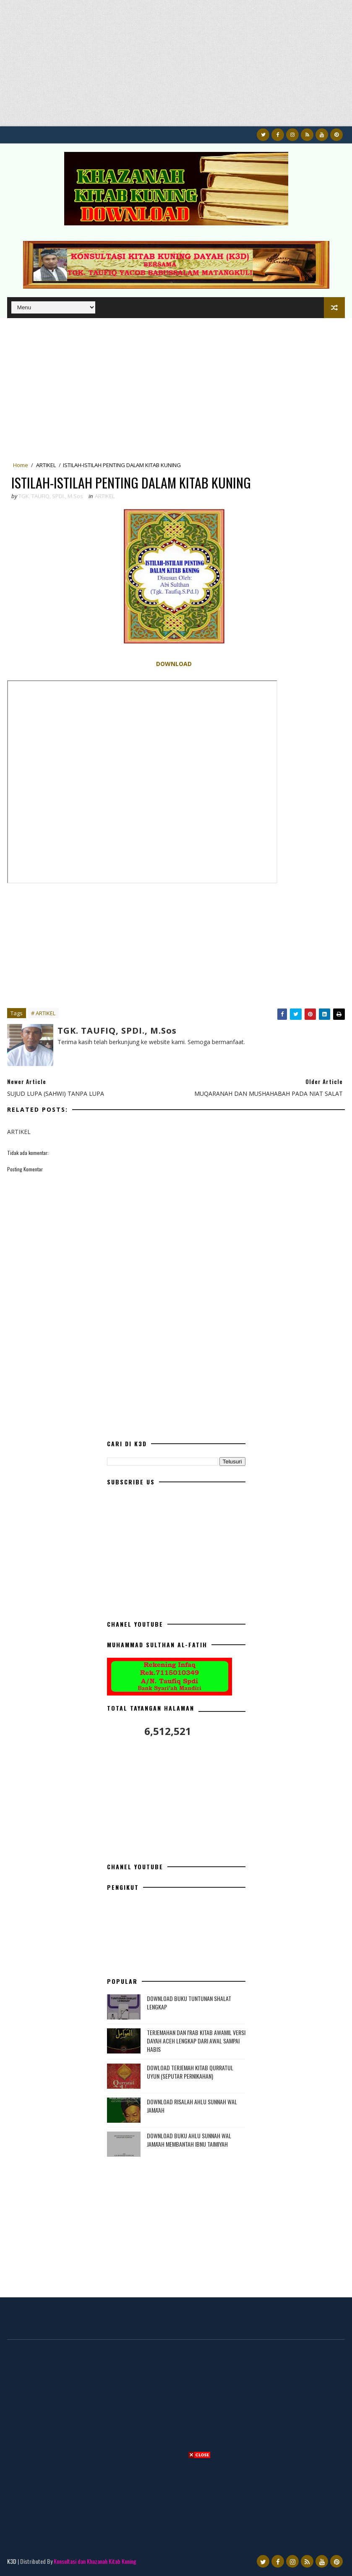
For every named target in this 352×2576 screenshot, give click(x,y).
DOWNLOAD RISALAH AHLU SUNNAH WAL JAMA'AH (192, 2105)
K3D (11, 2561)
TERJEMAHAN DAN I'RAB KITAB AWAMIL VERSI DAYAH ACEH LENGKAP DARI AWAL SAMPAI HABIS (196, 2040)
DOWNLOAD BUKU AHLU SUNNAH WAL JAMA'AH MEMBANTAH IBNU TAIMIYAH (189, 2139)
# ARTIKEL (43, 1013)
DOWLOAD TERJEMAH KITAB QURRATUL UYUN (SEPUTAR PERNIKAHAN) (190, 2071)
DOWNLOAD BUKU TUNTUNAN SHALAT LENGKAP (189, 2002)
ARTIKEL (46, 465)
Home (20, 465)
